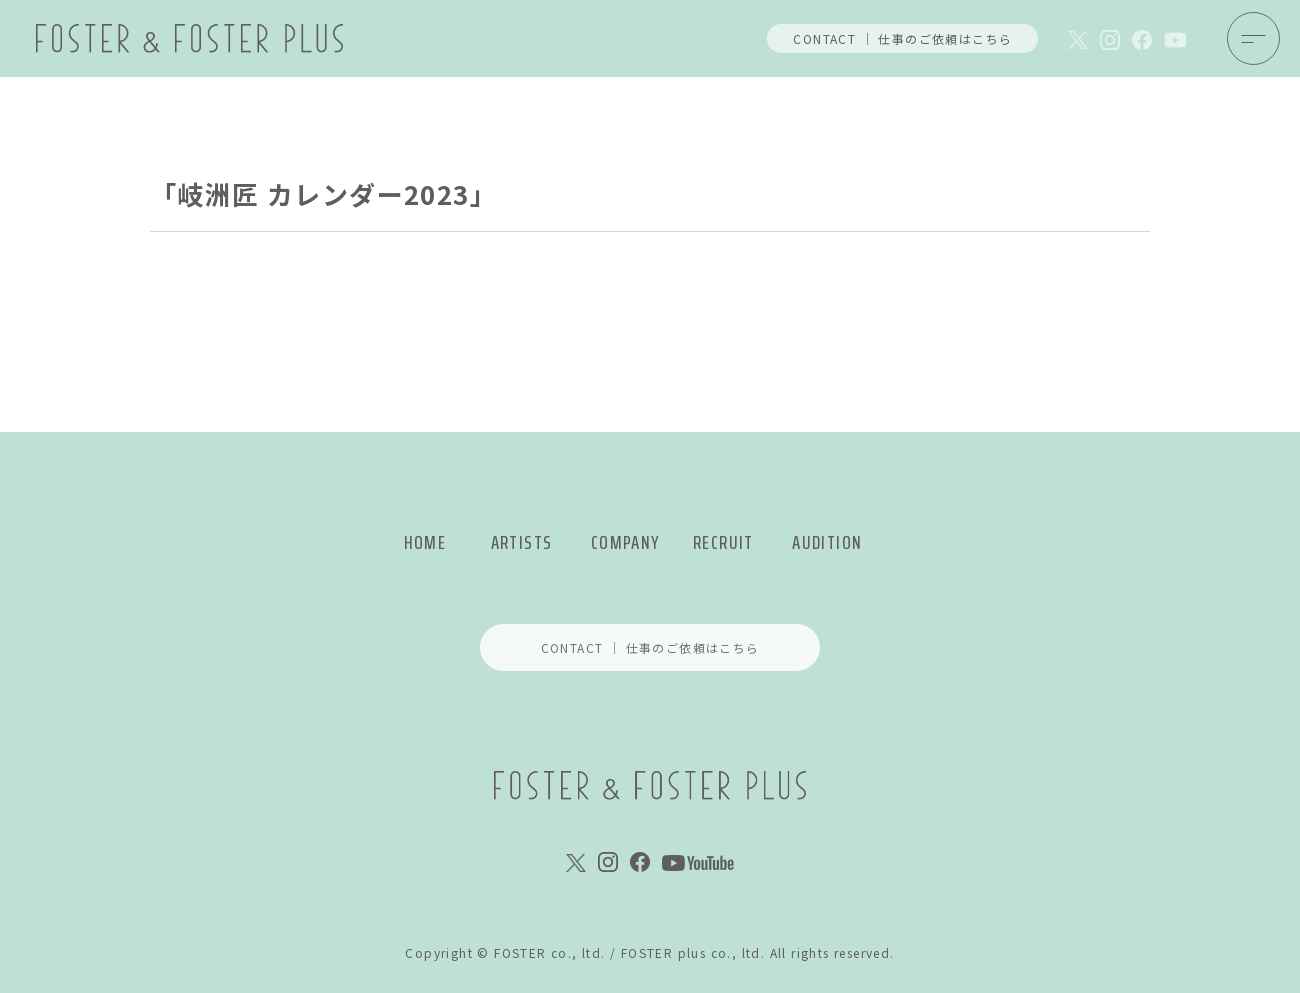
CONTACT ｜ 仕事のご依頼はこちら (902, 38)
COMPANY (625, 542)
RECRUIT (723, 542)
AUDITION (827, 542)
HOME (425, 542)
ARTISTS (522, 542)
